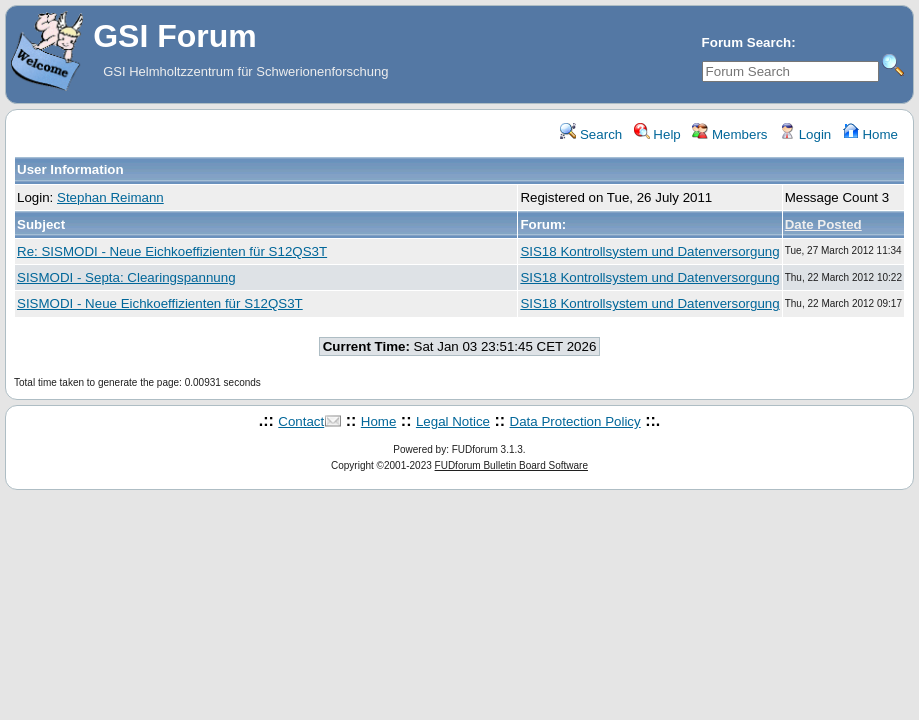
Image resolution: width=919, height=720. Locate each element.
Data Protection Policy (575, 421)
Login (805, 134)
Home (870, 134)
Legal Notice (453, 421)
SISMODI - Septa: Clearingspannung (126, 277)
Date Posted (823, 224)
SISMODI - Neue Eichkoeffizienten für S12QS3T (160, 303)
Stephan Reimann (110, 197)
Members (729, 134)
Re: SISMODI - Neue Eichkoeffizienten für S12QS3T (172, 251)
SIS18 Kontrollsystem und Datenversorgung (649, 251)
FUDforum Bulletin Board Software (511, 465)
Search (591, 134)
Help (657, 134)
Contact (301, 421)
